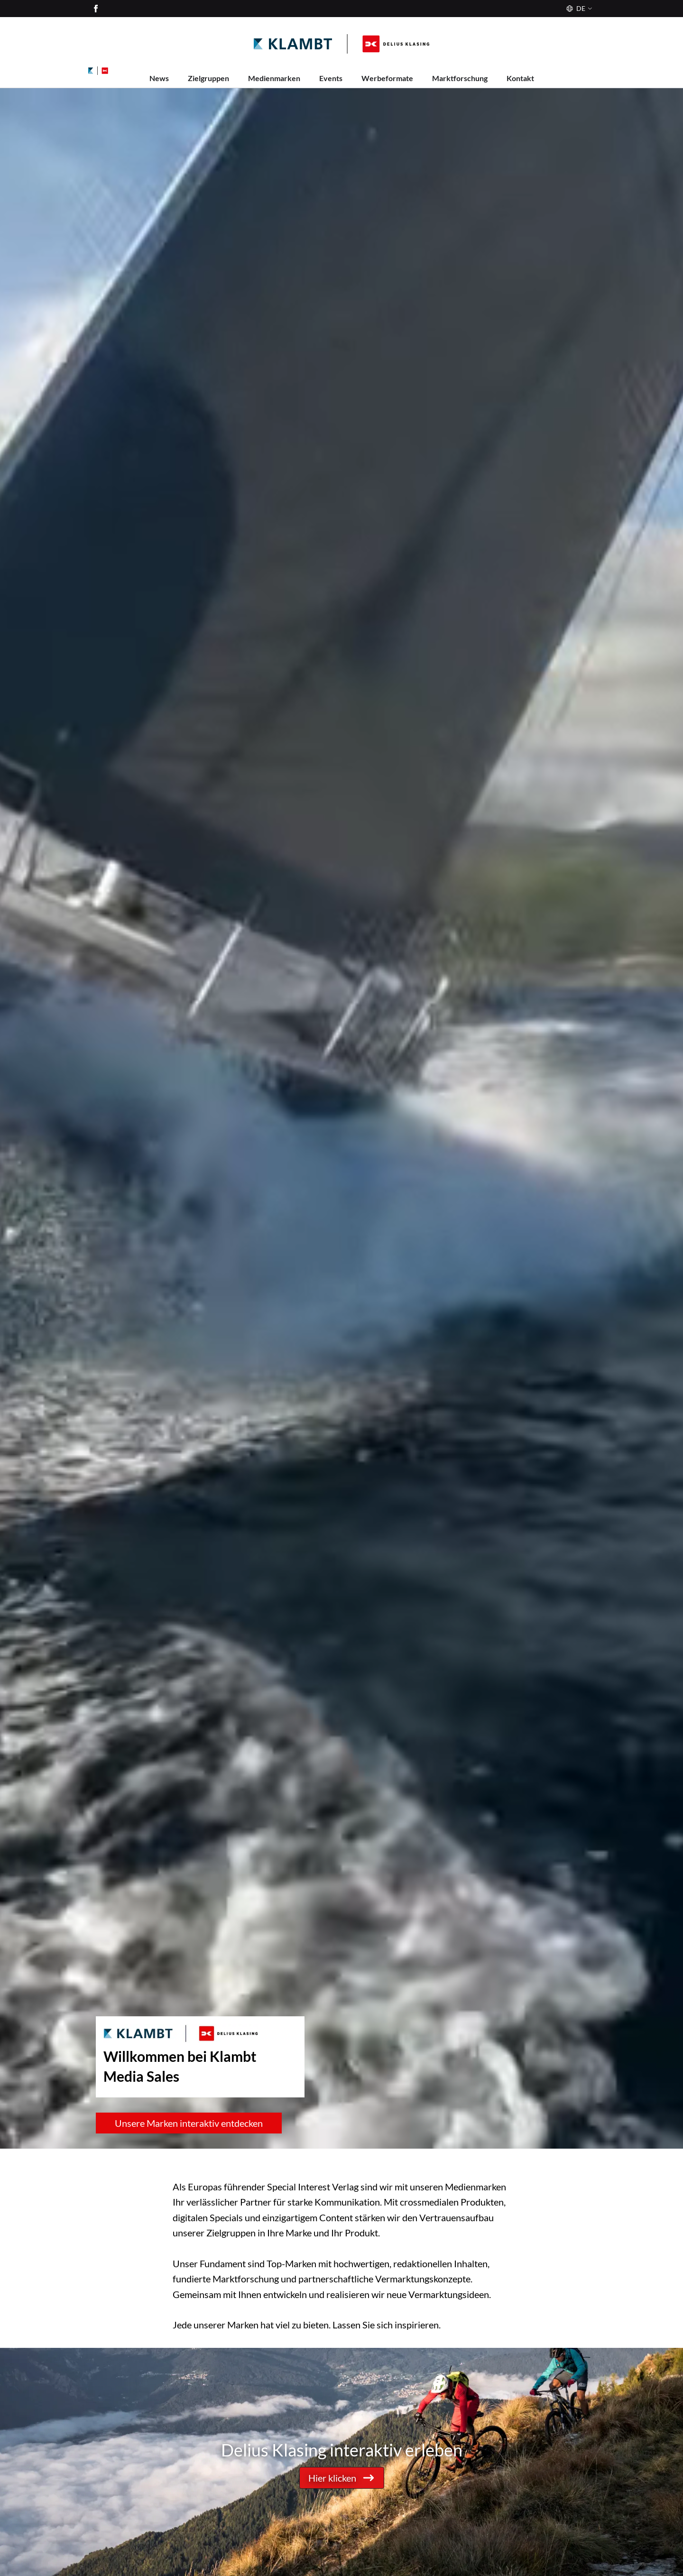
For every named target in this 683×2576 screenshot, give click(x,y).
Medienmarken (274, 78)
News (159, 78)
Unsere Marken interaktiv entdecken (189, 2123)
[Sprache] (578, 8)
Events (330, 78)
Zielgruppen (208, 78)
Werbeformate (387, 78)
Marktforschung (460, 78)
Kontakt (520, 78)
